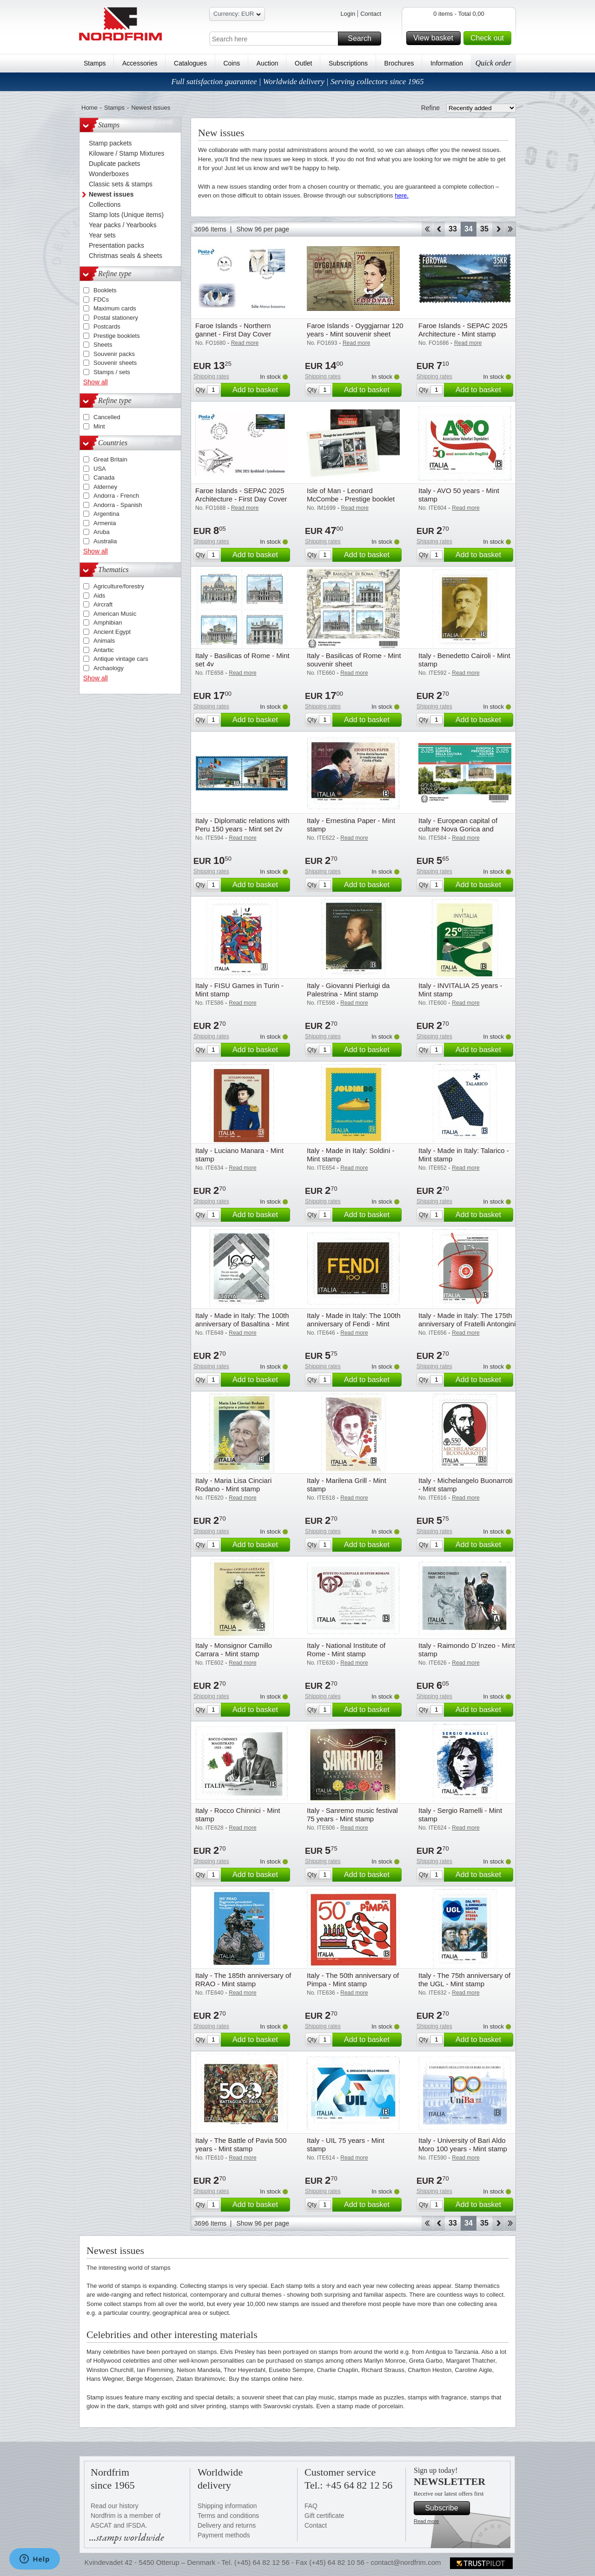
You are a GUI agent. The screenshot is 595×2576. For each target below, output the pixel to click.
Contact (370, 13)
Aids (99, 595)
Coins (231, 63)
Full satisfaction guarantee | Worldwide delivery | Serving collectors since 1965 (297, 81)
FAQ (310, 2506)
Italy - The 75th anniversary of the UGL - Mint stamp (464, 1979)
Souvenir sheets (115, 362)
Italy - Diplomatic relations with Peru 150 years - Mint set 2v (242, 825)
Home (89, 107)
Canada (104, 477)
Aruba (101, 531)
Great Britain (110, 459)
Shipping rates (211, 376)
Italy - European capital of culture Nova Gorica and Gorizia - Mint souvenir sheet (462, 829)
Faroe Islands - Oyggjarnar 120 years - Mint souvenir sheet (355, 330)
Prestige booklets (116, 335)
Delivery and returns (227, 2525)
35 (484, 229)
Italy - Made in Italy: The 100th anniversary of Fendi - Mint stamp (354, 1323)
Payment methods (224, 2535)
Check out (489, 38)
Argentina (106, 513)
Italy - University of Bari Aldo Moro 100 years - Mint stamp (462, 2144)
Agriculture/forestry (118, 586)
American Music (114, 613)
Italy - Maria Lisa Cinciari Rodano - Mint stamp (233, 1484)
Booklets (105, 290)
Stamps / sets (111, 372)
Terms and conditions (228, 2515)
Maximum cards (114, 308)
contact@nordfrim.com (405, 2562)
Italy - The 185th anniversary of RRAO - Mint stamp (243, 1979)
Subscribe (446, 2508)
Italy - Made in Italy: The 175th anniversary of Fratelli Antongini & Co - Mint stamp (467, 1323)
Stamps (95, 63)
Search (363, 39)
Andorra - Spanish (117, 504)
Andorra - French (116, 495)
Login (347, 13)
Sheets (102, 344)
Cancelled (106, 417)
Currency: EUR (237, 15)
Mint (99, 426)
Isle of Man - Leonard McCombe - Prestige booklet (351, 495)
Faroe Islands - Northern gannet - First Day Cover (233, 330)
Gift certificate (324, 2515)
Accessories (139, 63)
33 (453, 229)
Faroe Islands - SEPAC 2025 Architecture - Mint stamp (462, 330)
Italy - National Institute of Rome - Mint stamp (346, 1649)
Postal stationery (115, 317)
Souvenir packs (114, 353)
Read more (426, 2521)
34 (468, 229)
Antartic (103, 649)
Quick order (493, 63)
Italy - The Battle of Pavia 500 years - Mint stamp (241, 2144)
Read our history (115, 2506)
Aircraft (102, 604)
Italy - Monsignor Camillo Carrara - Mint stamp (233, 1649)
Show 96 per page (262, 229)
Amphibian (107, 622)
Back (439, 229)
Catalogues (190, 63)
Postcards (106, 326)
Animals (104, 640)
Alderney (105, 486)
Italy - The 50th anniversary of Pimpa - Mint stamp (353, 1979)
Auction (267, 63)
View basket (435, 38)
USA (99, 468)
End (510, 229)
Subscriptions (348, 63)
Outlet (303, 63)
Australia (105, 541)
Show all (95, 382)
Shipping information (227, 2506)
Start (427, 229)
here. (402, 195)
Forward (498, 229)
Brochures (399, 63)
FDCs (101, 299)
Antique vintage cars (120, 658)
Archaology (108, 668)
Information (446, 63)
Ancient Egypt (112, 631)
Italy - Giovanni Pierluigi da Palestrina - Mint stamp (348, 990)
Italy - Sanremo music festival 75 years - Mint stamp (352, 1814)
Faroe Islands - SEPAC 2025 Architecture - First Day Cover (241, 495)
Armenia (104, 523)
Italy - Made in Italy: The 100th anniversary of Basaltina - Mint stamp (242, 1323)
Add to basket (259, 390)
